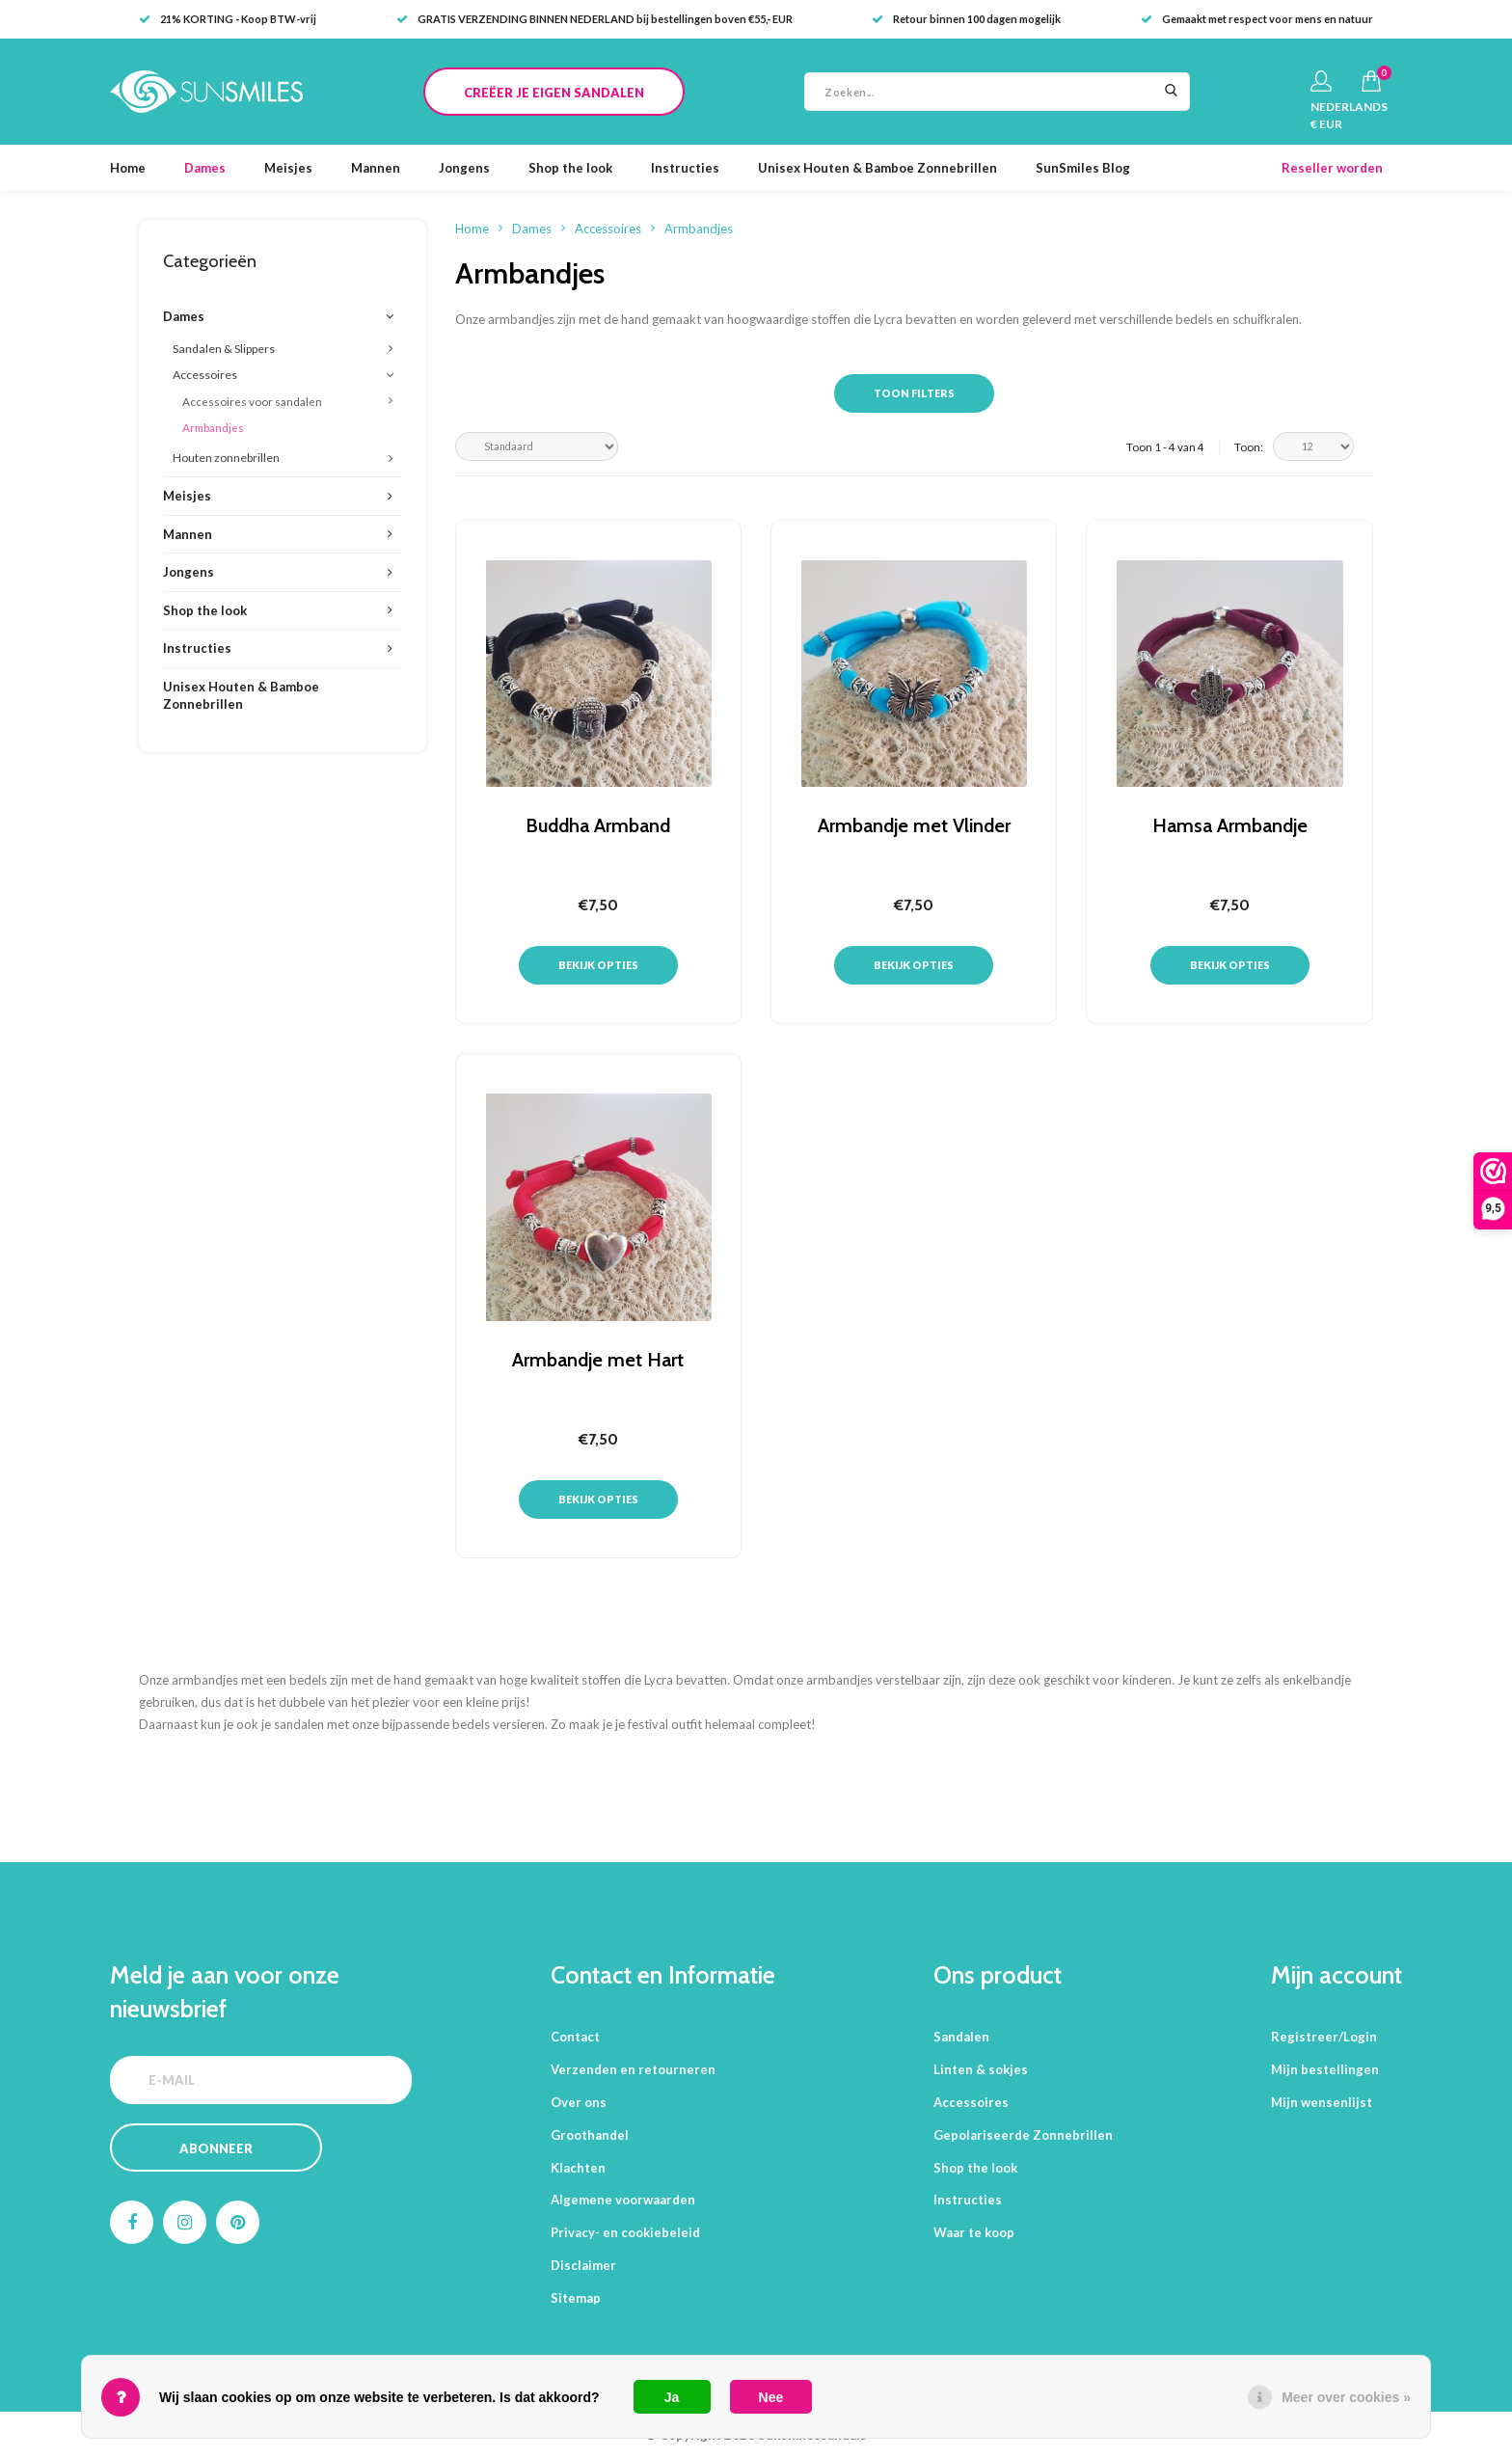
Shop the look (570, 168)
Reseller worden (1332, 168)
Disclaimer (583, 2265)
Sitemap (576, 2298)
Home (128, 168)
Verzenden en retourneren (633, 2069)
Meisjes (288, 168)
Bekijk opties (598, 965)
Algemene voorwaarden (623, 2199)
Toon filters (914, 393)
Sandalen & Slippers (224, 348)
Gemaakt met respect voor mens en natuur (1257, 19)
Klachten (578, 2167)
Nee (771, 2397)
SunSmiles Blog (1083, 168)
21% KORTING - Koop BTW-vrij (227, 19)
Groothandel (590, 2135)
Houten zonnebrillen (226, 457)
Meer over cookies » (1346, 2397)
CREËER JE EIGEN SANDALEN (554, 92)
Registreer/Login (1324, 2036)
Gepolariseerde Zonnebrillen (1023, 2135)
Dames (205, 168)
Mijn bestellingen (1325, 2069)
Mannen (375, 168)
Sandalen (961, 2036)
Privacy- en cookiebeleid (625, 2232)
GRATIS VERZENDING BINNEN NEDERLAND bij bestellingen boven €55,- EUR (594, 19)
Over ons (579, 2102)
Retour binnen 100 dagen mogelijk (966, 19)
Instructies (685, 168)
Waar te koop (973, 2232)
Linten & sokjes (980, 2069)
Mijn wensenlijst (1321, 2102)
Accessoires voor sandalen (252, 401)
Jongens (464, 168)
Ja (672, 2397)
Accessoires (205, 374)
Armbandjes (213, 427)
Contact (575, 2036)
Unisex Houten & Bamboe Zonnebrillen (877, 168)
